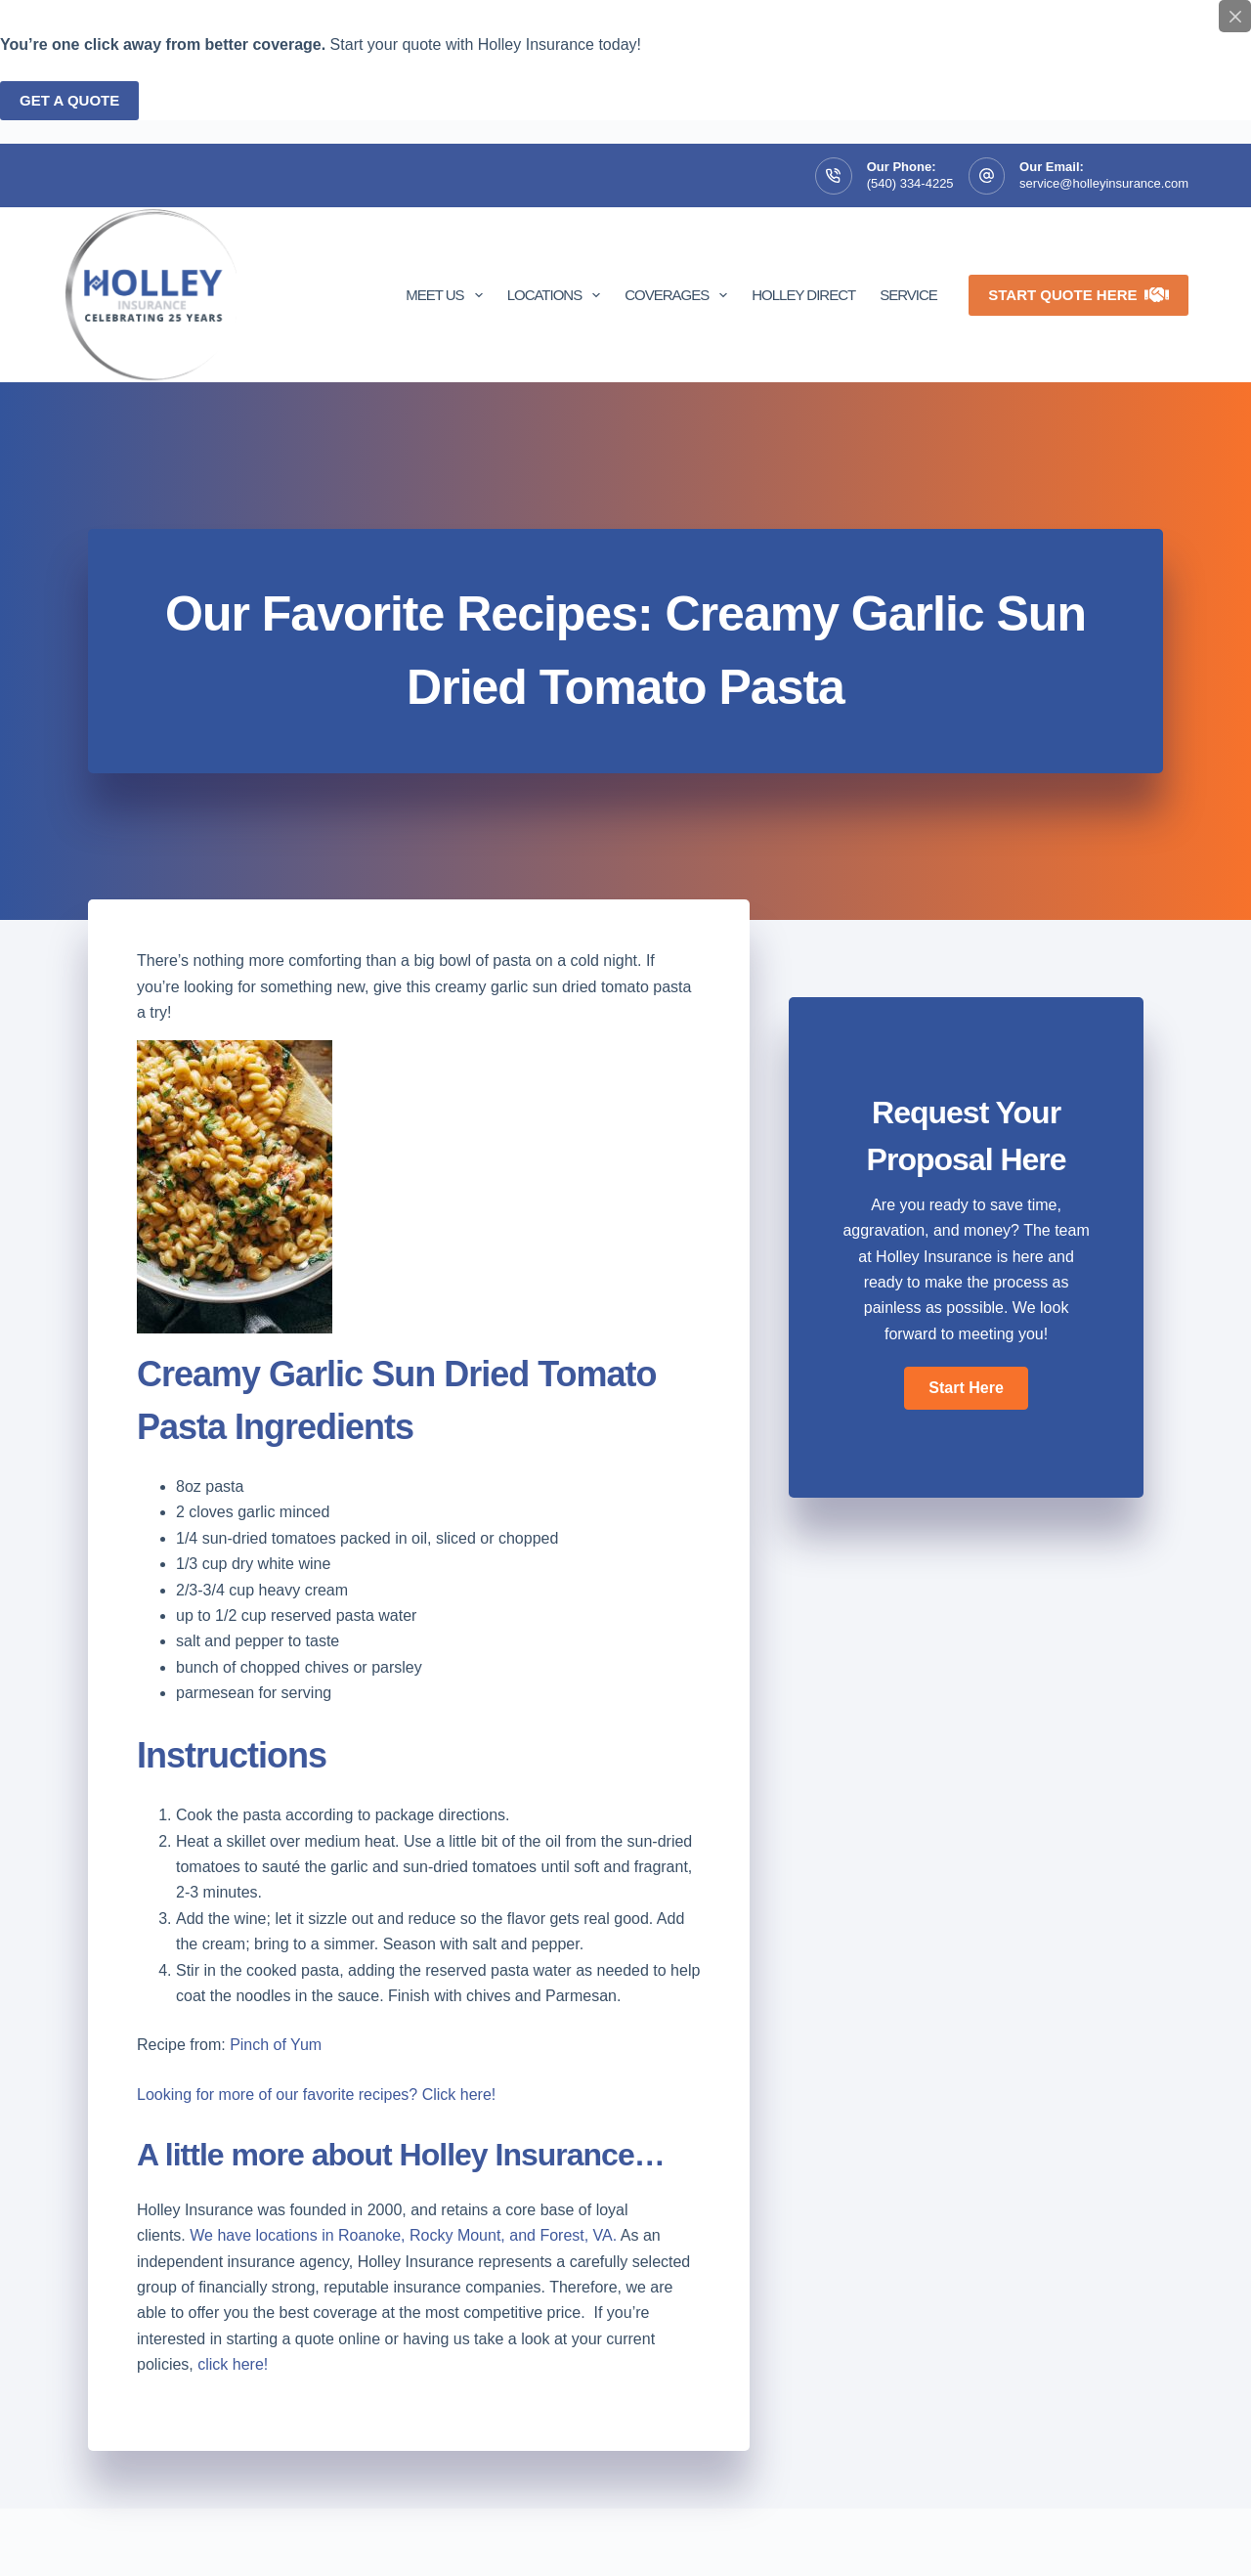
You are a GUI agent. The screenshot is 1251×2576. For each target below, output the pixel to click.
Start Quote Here (1078, 295)
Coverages (680, 295)
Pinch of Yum (276, 2044)
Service (908, 294)
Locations (558, 295)
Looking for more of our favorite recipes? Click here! (318, 2094)
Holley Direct (803, 294)
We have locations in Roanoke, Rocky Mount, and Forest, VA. (403, 2235)
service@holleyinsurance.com (1103, 183)
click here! (232, 2364)
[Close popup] (1235, 16)
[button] (965, 1388)
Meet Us (448, 295)
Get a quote (69, 100)
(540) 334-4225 (910, 183)
